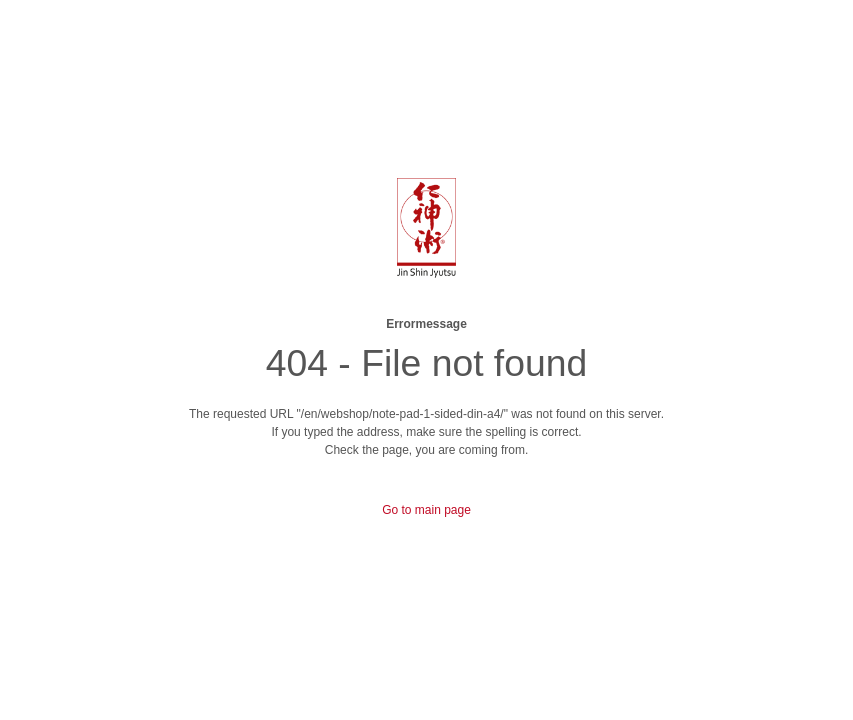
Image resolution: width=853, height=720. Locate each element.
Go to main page (426, 510)
